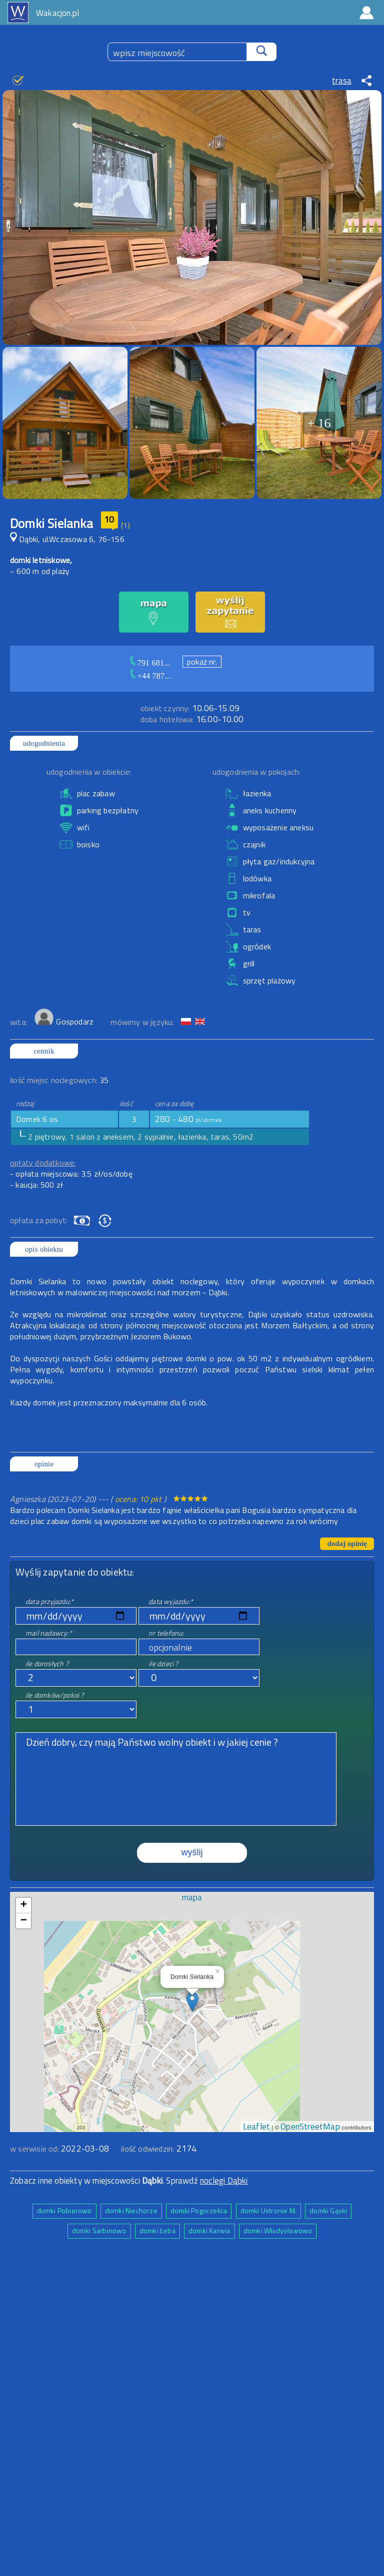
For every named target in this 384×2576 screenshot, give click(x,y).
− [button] (23, 1920)
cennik (44, 1051)
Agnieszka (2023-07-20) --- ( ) (89, 1499)
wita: (19, 1022)
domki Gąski (328, 2210)
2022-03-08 (85, 2148)
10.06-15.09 (190, 708)
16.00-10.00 (192, 719)
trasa (342, 80)
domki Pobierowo (64, 2210)
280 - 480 (188, 1119)
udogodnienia (44, 743)
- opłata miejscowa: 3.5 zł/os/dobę (71, 1174)
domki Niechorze (131, 2210)
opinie (44, 1464)
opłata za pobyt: (39, 1220)
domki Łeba (158, 2230)
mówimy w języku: (143, 1022)
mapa (192, 1897)
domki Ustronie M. (268, 2210)
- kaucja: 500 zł (36, 1185)
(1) (125, 525)
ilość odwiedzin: (158, 2149)
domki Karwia (209, 2230)
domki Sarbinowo (99, 2230)
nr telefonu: (166, 1633)
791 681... (154, 663)
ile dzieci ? (163, 1663)
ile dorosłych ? (47, 1663)
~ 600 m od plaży (40, 571)
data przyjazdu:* (50, 1601)
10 (109, 519)
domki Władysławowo (278, 2230)
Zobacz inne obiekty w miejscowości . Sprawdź (105, 2180)
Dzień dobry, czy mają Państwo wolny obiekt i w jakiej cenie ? (176, 1779)
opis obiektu (44, 1249)
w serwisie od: (35, 2149)
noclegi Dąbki (224, 2180)
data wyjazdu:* (170, 1601)
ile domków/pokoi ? (55, 1695)
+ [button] (23, 1905)
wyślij (192, 1852)
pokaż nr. (202, 662)
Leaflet (256, 2126)
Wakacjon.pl (57, 13)
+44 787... (154, 676)
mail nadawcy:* (49, 1633)
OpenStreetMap (310, 2126)
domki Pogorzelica (198, 2210)
